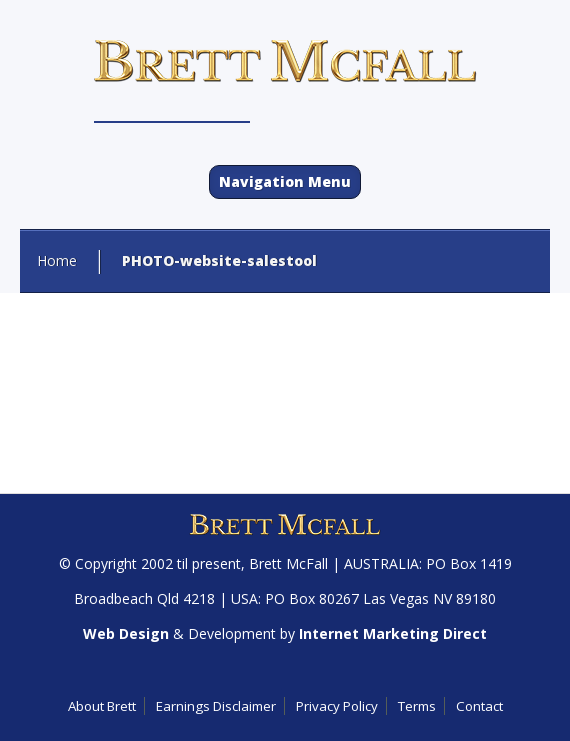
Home (57, 260)
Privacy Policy (337, 706)
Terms (417, 706)
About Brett (102, 706)
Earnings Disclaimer (216, 706)
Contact (479, 706)
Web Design (126, 633)
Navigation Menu (285, 181)
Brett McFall (288, 563)
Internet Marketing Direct (393, 633)
